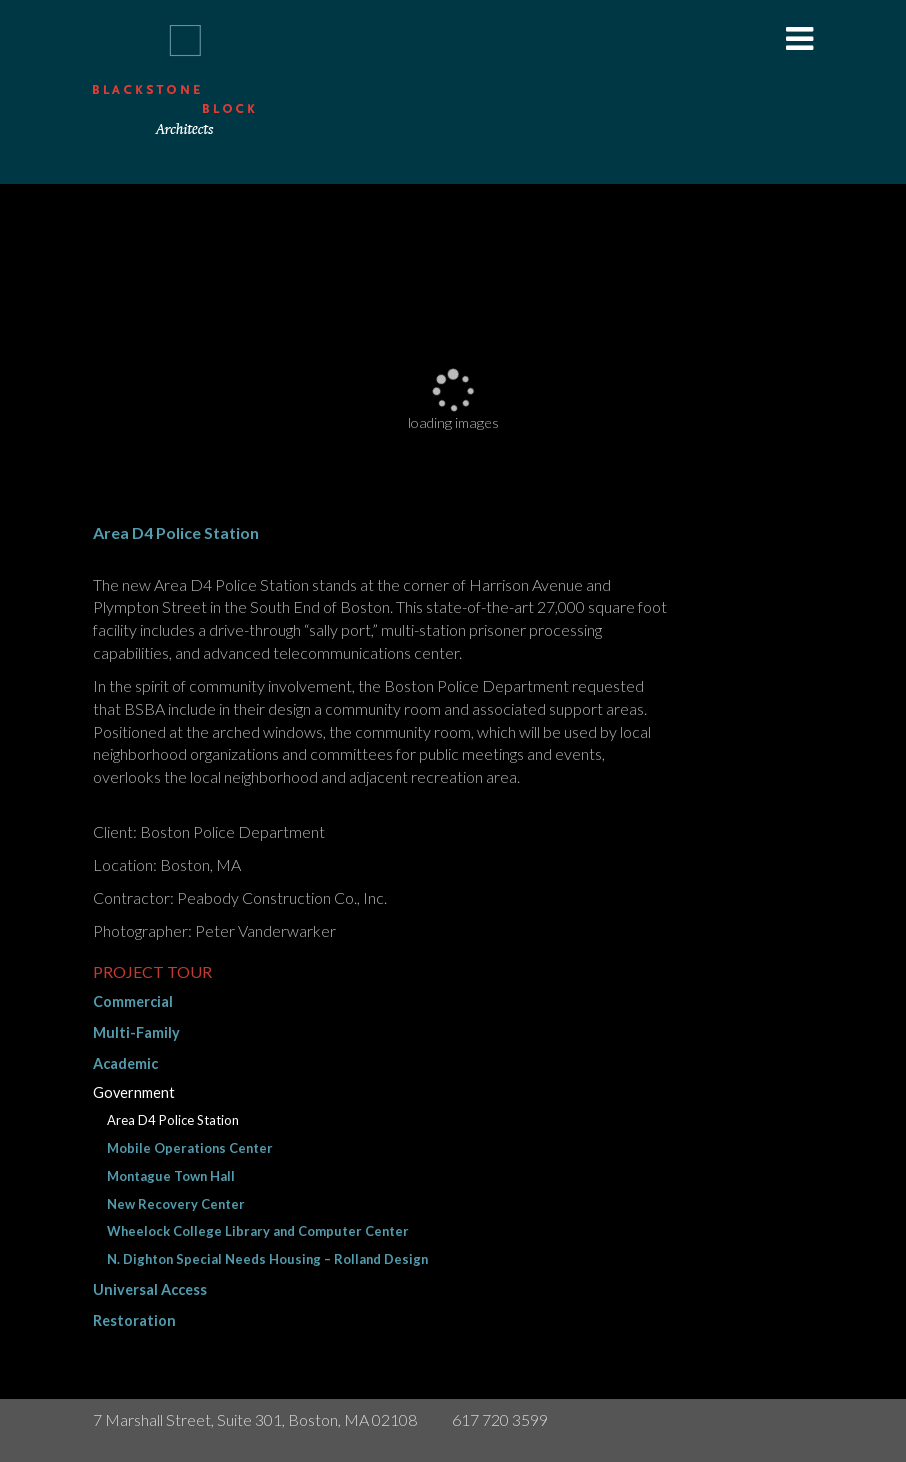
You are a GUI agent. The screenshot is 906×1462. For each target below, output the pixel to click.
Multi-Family (136, 1032)
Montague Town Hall (171, 1176)
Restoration (134, 1320)
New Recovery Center (176, 1204)
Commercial (133, 1001)
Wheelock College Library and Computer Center (258, 1231)
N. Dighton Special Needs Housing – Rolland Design (267, 1259)
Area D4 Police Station (173, 1120)
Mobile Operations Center (190, 1148)
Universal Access (150, 1289)
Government (134, 1092)
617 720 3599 (500, 1419)
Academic (125, 1063)
